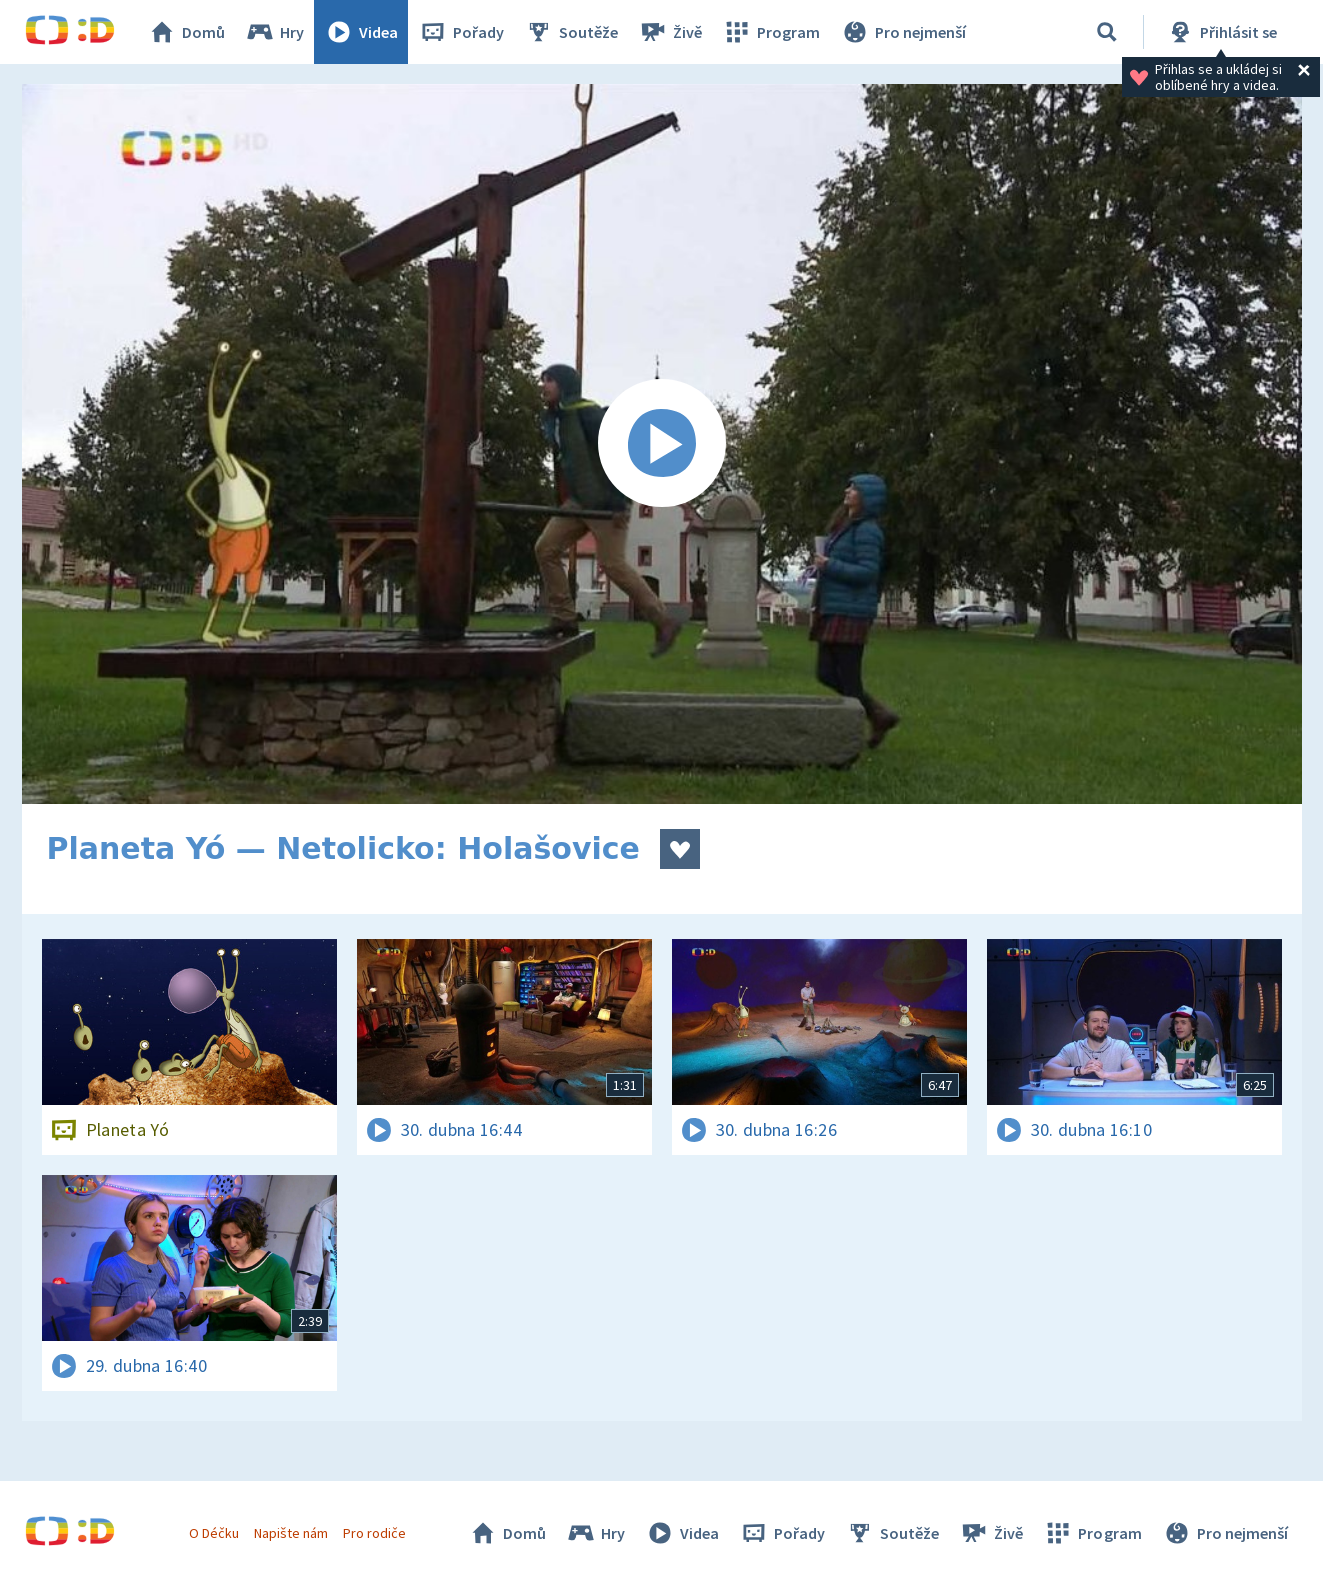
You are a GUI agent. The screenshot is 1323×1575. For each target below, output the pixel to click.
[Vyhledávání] (1107, 32)
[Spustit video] (662, 444)
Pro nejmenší (903, 32)
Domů (186, 32)
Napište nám (291, 1533)
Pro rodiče (374, 1533)
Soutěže (571, 32)
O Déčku (214, 1533)
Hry (274, 32)
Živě (670, 32)
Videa (361, 32)
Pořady (461, 32)
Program (771, 32)
